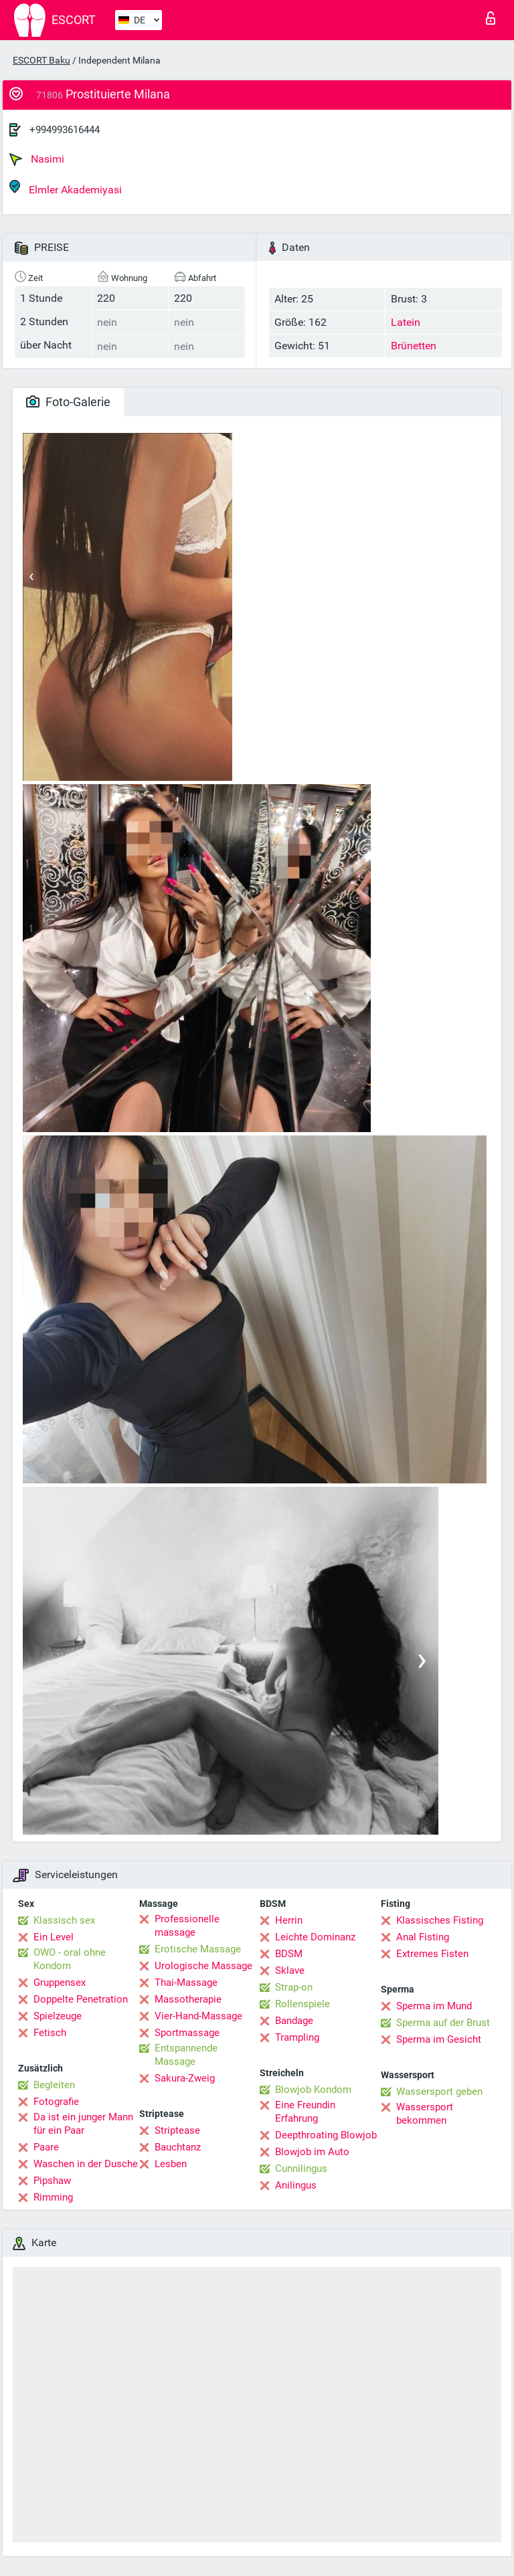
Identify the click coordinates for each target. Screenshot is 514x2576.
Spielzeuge (57, 2016)
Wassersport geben (439, 2092)
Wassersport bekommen (424, 2113)
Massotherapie (188, 1999)
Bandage (294, 2021)
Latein (405, 322)
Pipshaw (52, 2181)
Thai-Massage (186, 1982)
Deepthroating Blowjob (326, 2135)
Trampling (297, 2037)
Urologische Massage (203, 1966)
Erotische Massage (198, 1949)
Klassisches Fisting (439, 1920)
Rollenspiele (302, 2004)
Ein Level (53, 1937)
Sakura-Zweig (185, 2078)
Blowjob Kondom (313, 2090)
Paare (46, 2147)
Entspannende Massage (186, 2054)
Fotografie (56, 2102)
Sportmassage (187, 2033)
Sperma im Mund (434, 2006)
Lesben (171, 2164)
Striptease (177, 2130)
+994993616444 (64, 130)
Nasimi (36, 159)
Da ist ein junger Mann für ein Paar (83, 2123)
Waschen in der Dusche (85, 2164)
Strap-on (294, 1987)
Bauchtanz (178, 2147)
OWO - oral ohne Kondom (69, 1959)
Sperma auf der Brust (443, 2023)
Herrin (289, 1920)
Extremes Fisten (432, 1954)
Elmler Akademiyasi (65, 187)
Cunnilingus (301, 2169)
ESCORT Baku (41, 60)
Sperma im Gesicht (438, 2039)
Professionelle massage (187, 1925)
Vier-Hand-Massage (198, 2016)
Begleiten (54, 2085)
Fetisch (49, 2033)
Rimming (53, 2197)
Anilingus (296, 2185)
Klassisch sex (64, 1920)
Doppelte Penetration (80, 1999)
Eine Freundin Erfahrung (305, 2111)
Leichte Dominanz (315, 1937)
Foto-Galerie (68, 402)
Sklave (290, 1970)
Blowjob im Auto (312, 2152)
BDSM (289, 1954)
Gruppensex (59, 1982)
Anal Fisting (422, 1937)
